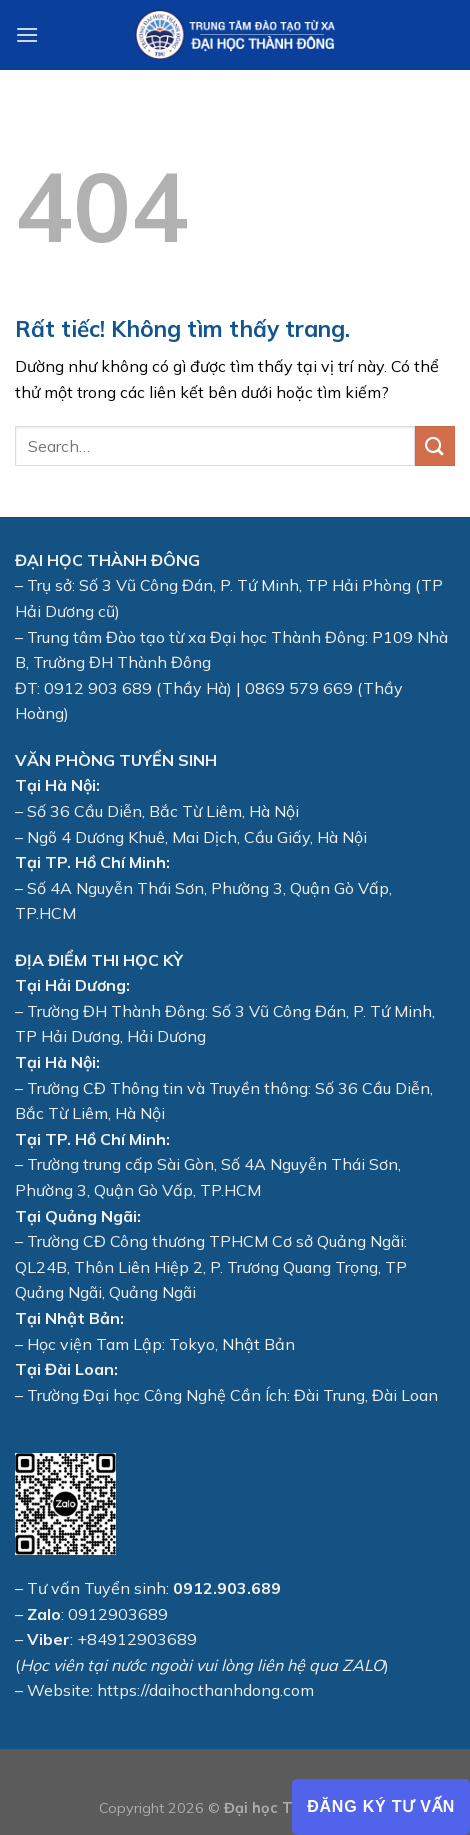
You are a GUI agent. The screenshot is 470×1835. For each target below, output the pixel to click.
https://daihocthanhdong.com (205, 1690)
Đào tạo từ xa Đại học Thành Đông (235, 637)
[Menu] (27, 34)
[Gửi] (435, 445)
